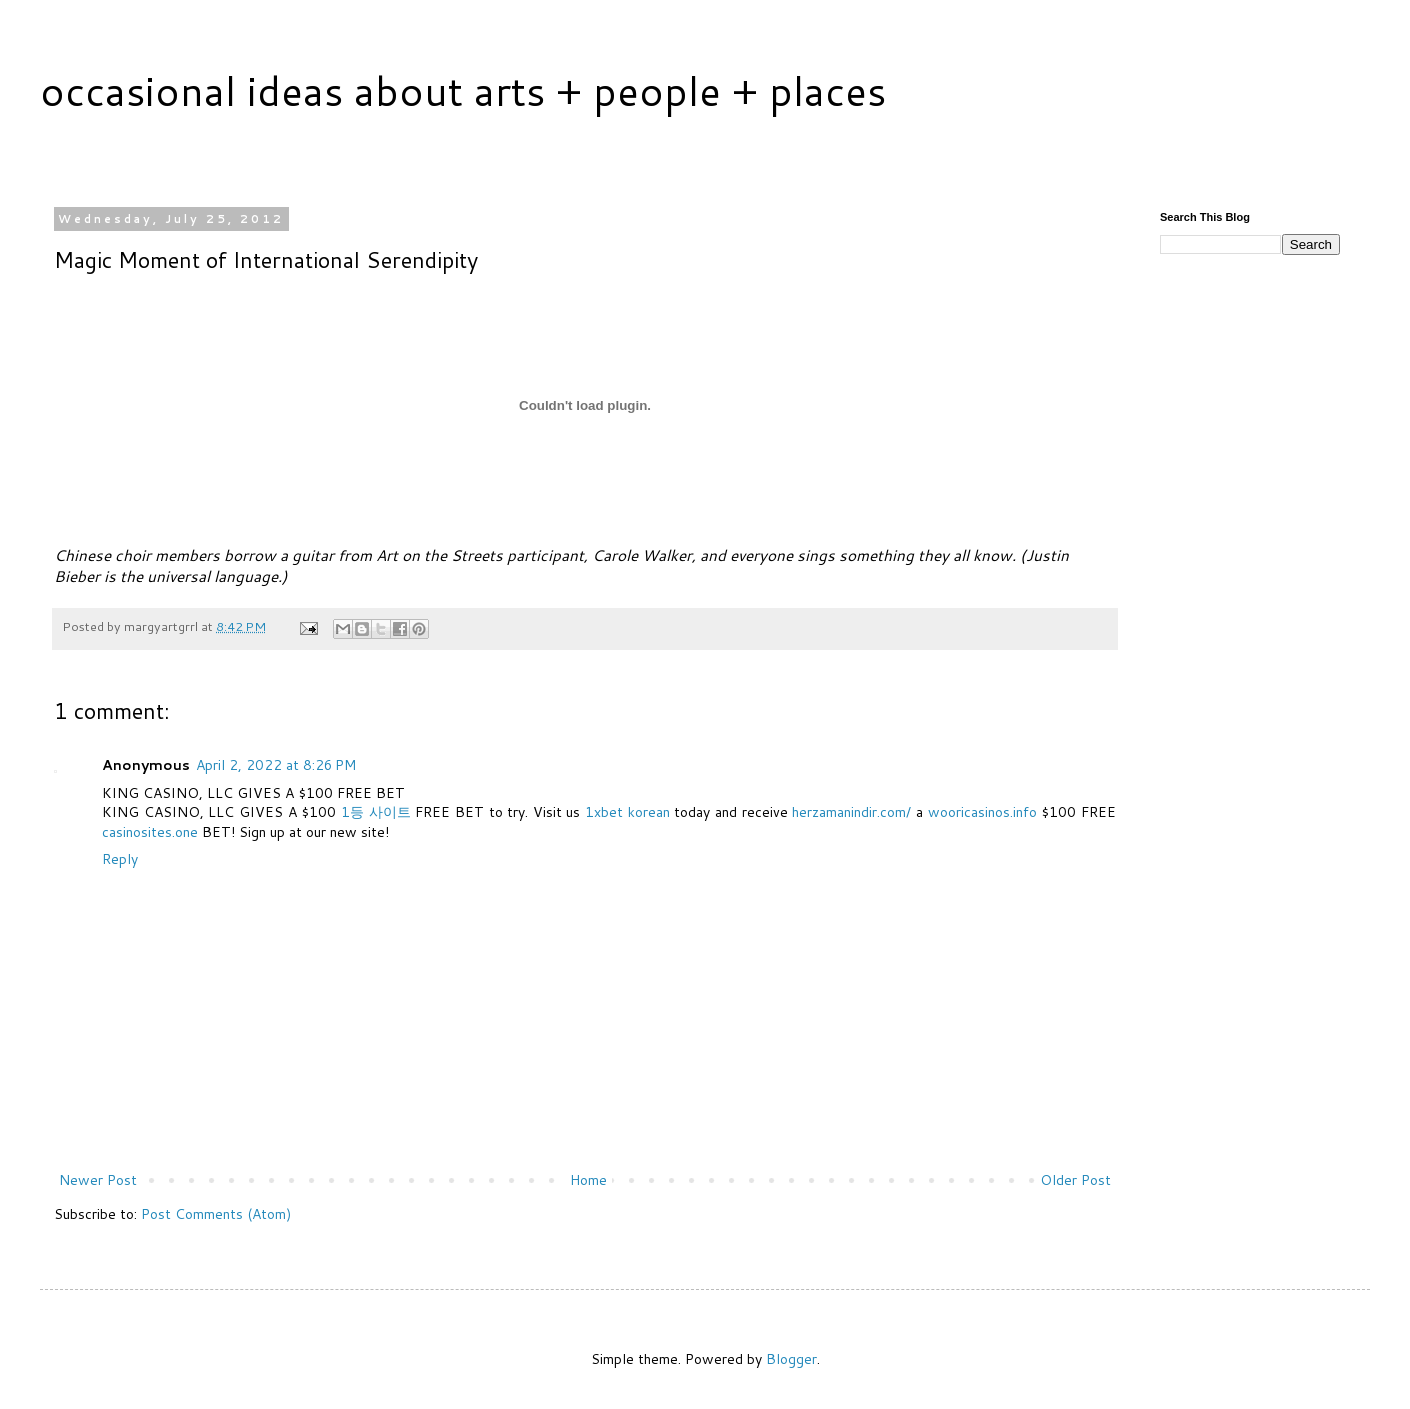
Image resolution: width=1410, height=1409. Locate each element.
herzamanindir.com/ (851, 812)
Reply (120, 859)
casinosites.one (150, 832)
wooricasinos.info (982, 812)
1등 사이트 (376, 812)
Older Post (1075, 1180)
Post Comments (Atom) (216, 1214)
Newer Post (98, 1180)
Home (588, 1180)
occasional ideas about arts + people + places (463, 90)
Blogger (791, 1359)
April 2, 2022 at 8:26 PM (276, 765)
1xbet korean (627, 812)
